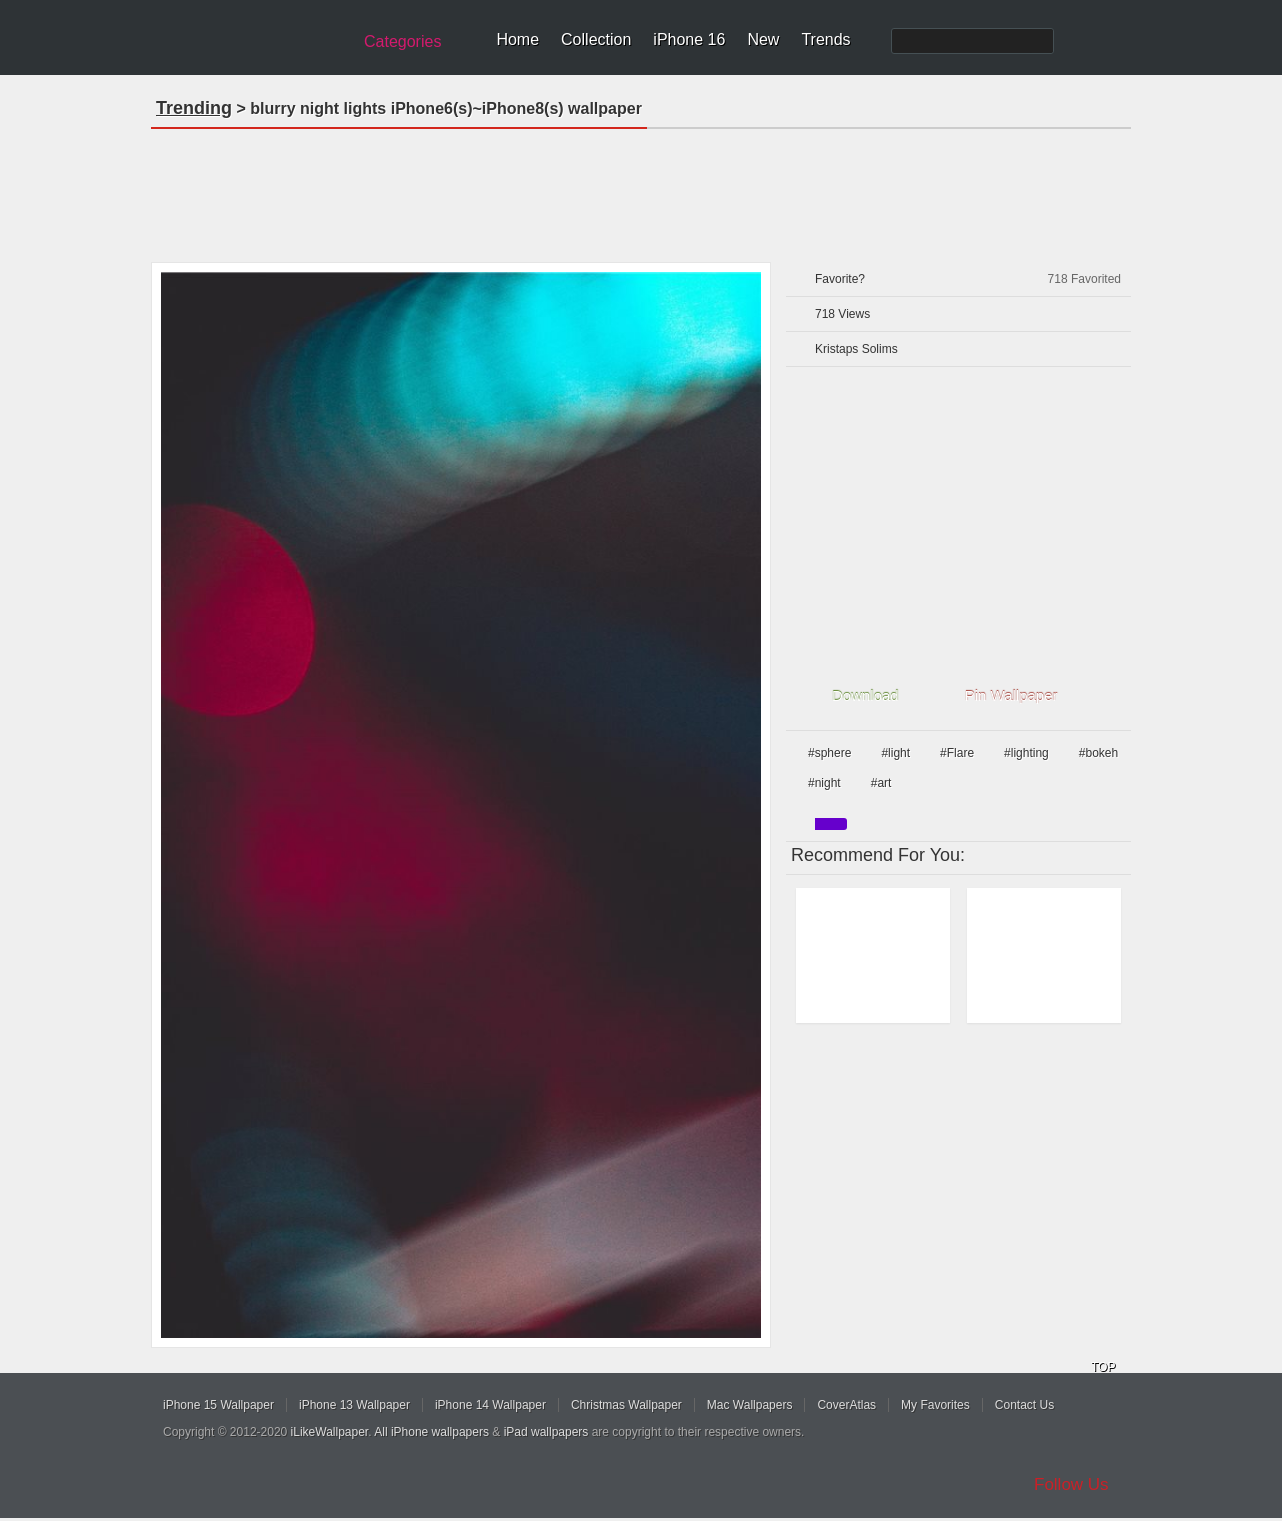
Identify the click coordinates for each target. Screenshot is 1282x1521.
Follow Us (1071, 1484)
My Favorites (935, 1405)
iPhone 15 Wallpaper (218, 1405)
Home (517, 39)
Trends (825, 39)
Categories (402, 41)
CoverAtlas (846, 1405)
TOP (1103, 1367)
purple (831, 824)
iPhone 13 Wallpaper (354, 1405)
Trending (194, 108)
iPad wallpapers (546, 1432)
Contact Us (1024, 1405)
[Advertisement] (641, 189)
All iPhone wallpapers (431, 1432)
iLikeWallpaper (330, 1432)
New (763, 39)
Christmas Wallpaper (626, 1405)
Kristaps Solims (856, 349)
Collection (596, 39)
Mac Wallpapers (750, 1405)
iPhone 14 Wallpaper (490, 1405)
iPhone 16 (689, 39)
